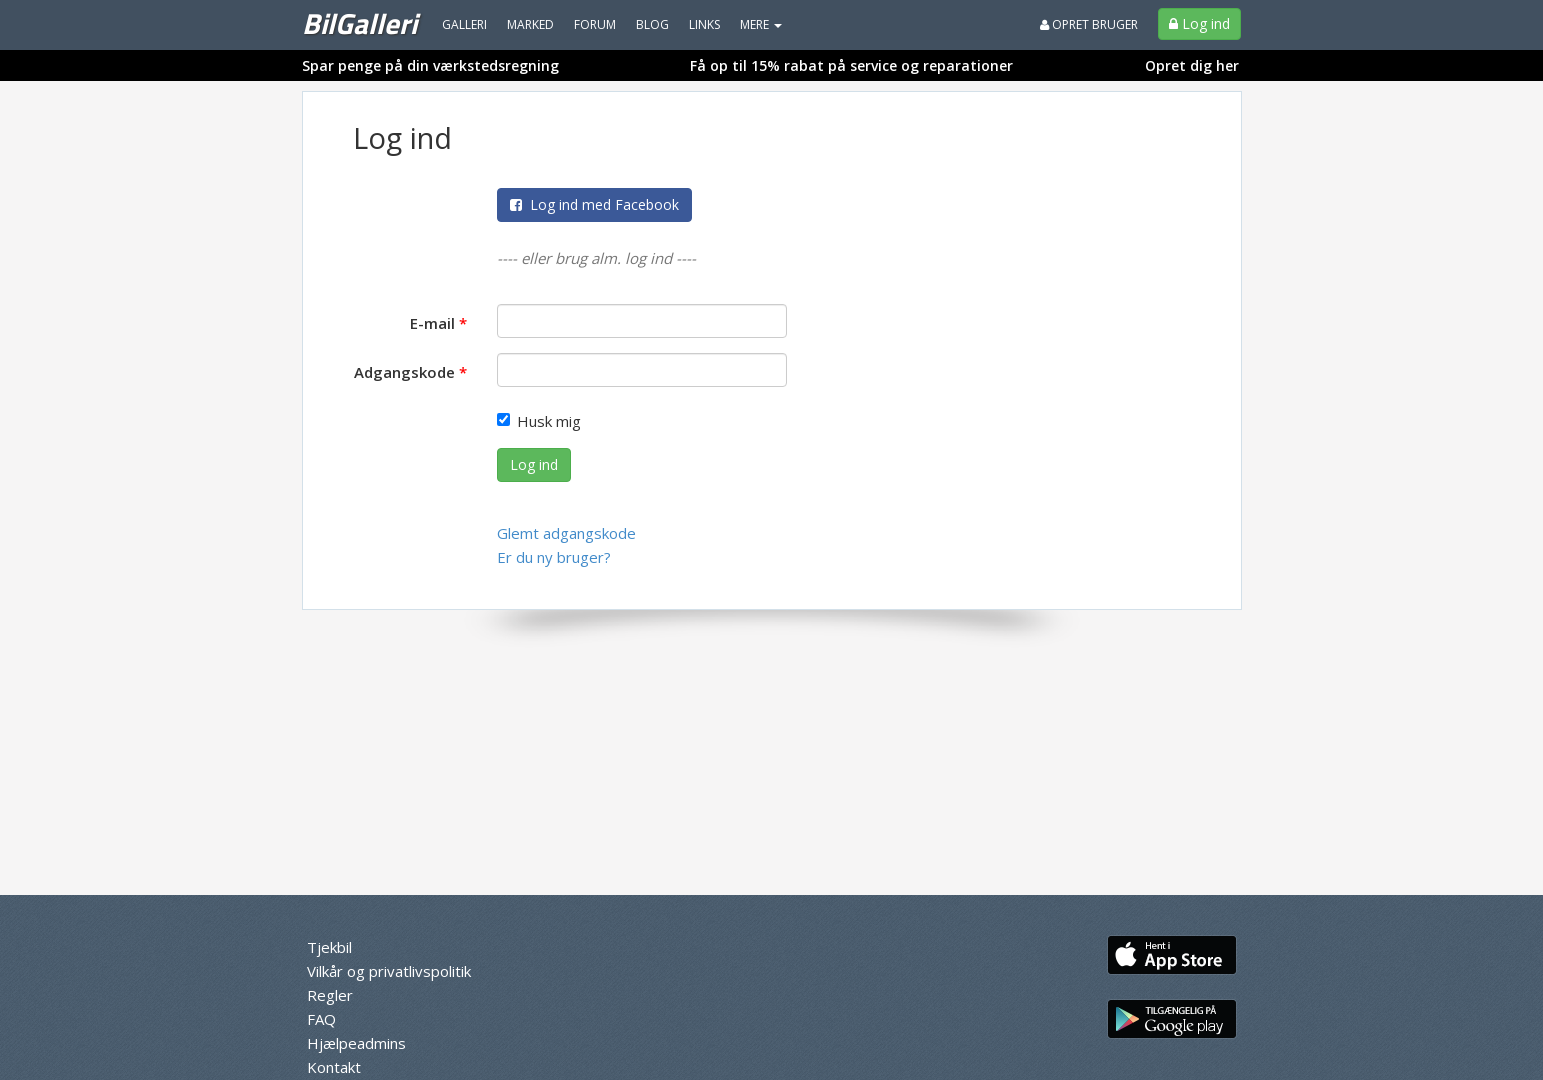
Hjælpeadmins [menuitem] (356, 1043)
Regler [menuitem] (330, 995)
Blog (652, 24)
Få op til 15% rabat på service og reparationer (851, 65)
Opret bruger (1089, 24)
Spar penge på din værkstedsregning (430, 65)
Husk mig (539, 421)
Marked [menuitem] (530, 24)
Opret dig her (1192, 65)
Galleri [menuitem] (464, 24)
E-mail (432, 323)
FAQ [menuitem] (321, 1019)
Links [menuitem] (704, 24)
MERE (761, 24)
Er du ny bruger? (554, 557)
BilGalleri (359, 23)
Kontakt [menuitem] (334, 1067)
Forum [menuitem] (595, 24)
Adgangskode (404, 372)
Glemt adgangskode (566, 533)
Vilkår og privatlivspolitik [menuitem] (389, 971)
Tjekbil (329, 947)
